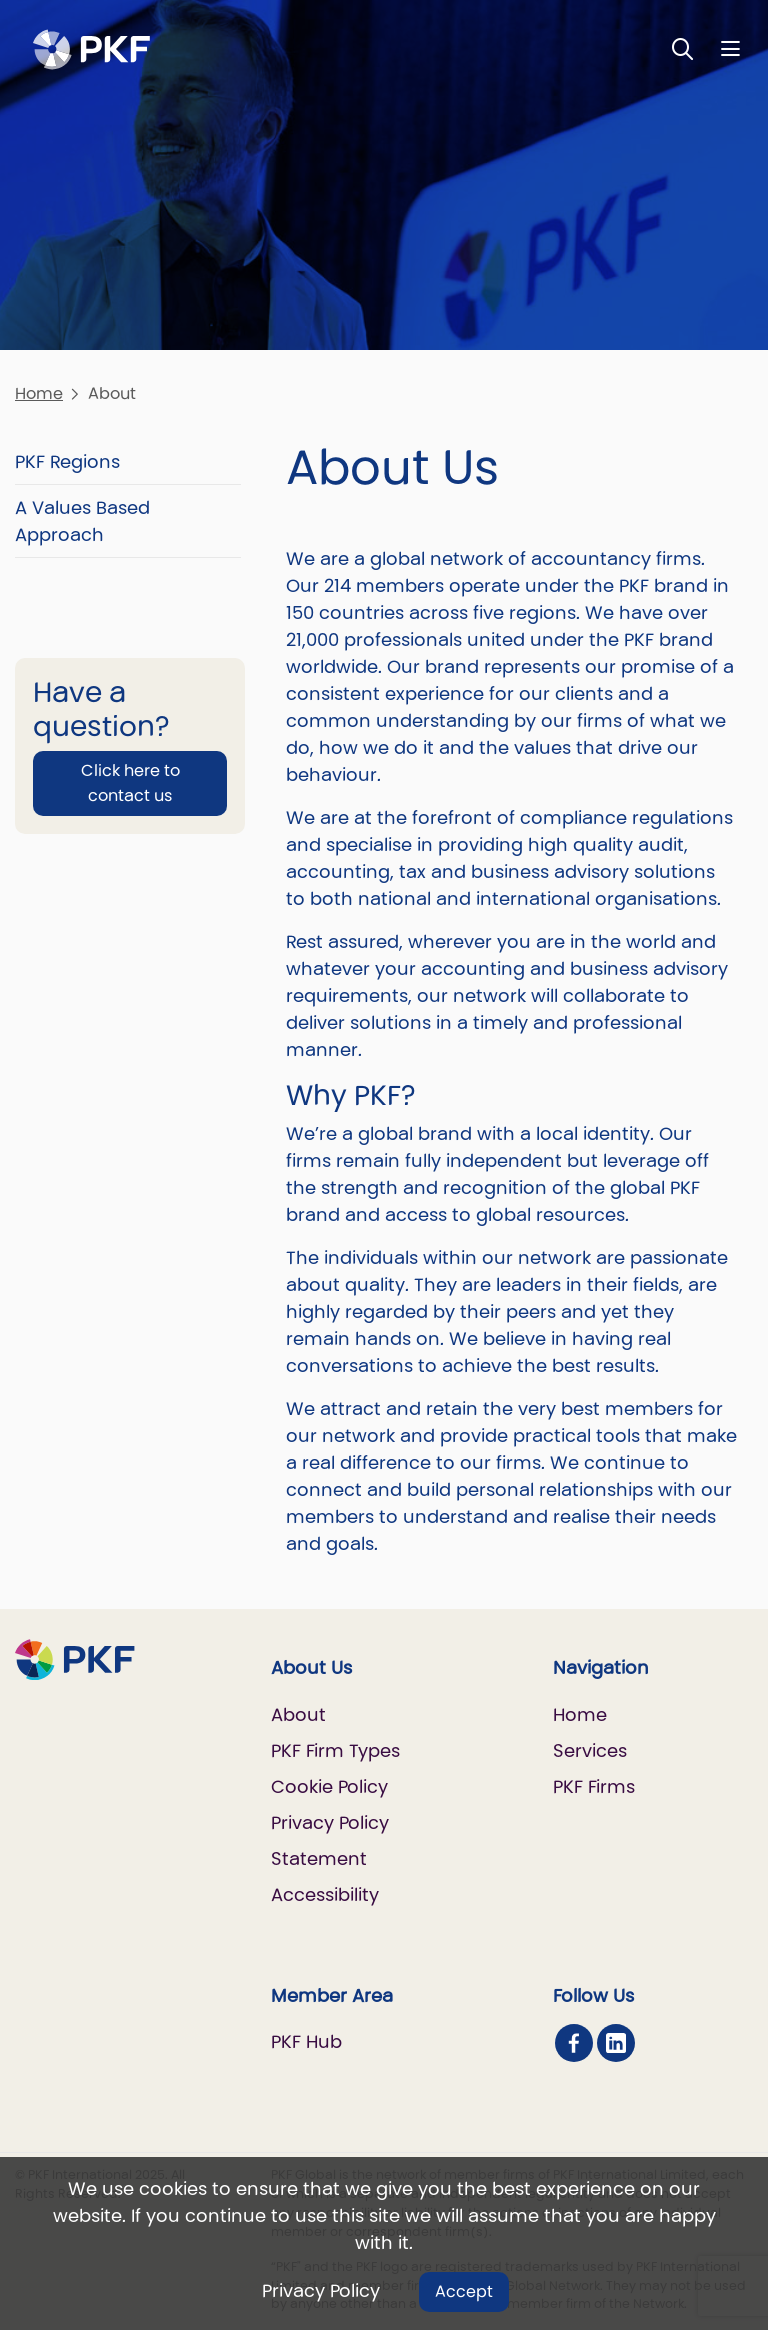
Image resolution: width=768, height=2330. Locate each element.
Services (590, 1750)
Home (39, 393)
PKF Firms (594, 1786)
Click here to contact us (130, 782)
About (298, 1714)
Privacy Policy (321, 2290)
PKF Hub (306, 2041)
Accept (464, 2291)
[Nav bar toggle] (730, 48)
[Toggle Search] (683, 48)
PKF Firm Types (335, 1750)
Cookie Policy (329, 1786)
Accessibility (325, 1894)
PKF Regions (67, 461)
